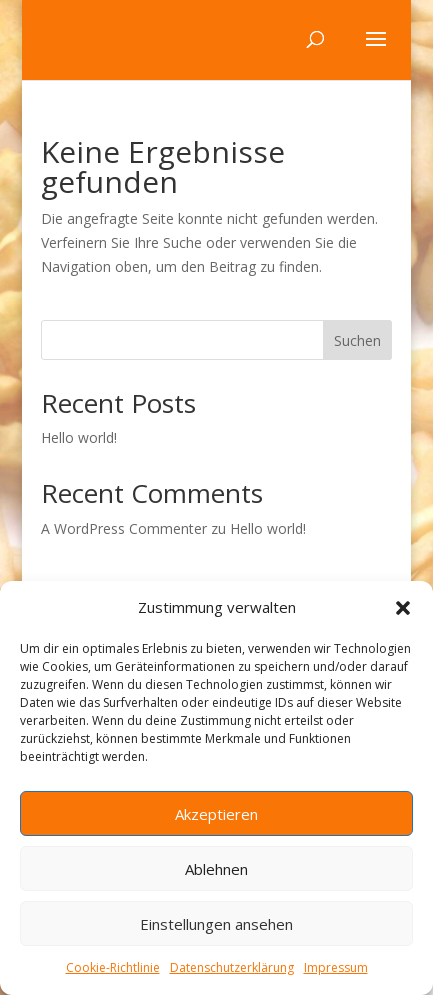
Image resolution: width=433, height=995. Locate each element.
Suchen (357, 340)
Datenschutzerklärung (232, 967)
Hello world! (79, 437)
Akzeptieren (216, 814)
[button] (403, 608)
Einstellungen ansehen (216, 924)
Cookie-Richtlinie (113, 967)
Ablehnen (216, 869)
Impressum (336, 967)
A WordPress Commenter (124, 528)
